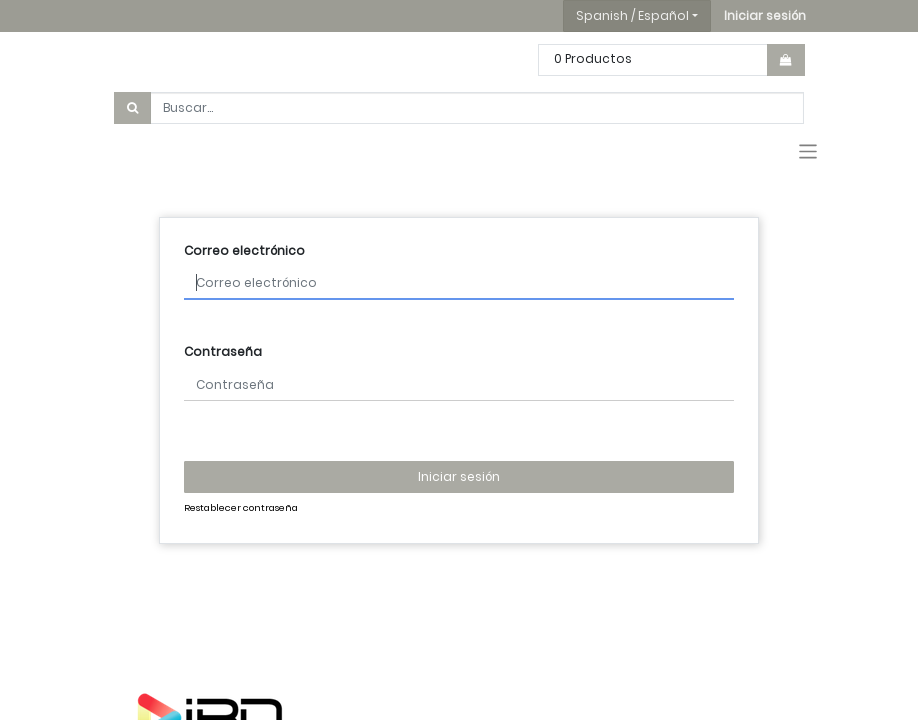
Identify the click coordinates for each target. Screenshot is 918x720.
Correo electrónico (244, 250)
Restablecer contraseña (241, 507)
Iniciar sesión (459, 476)
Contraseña (223, 351)
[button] (765, 16)
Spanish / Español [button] (632, 15)
